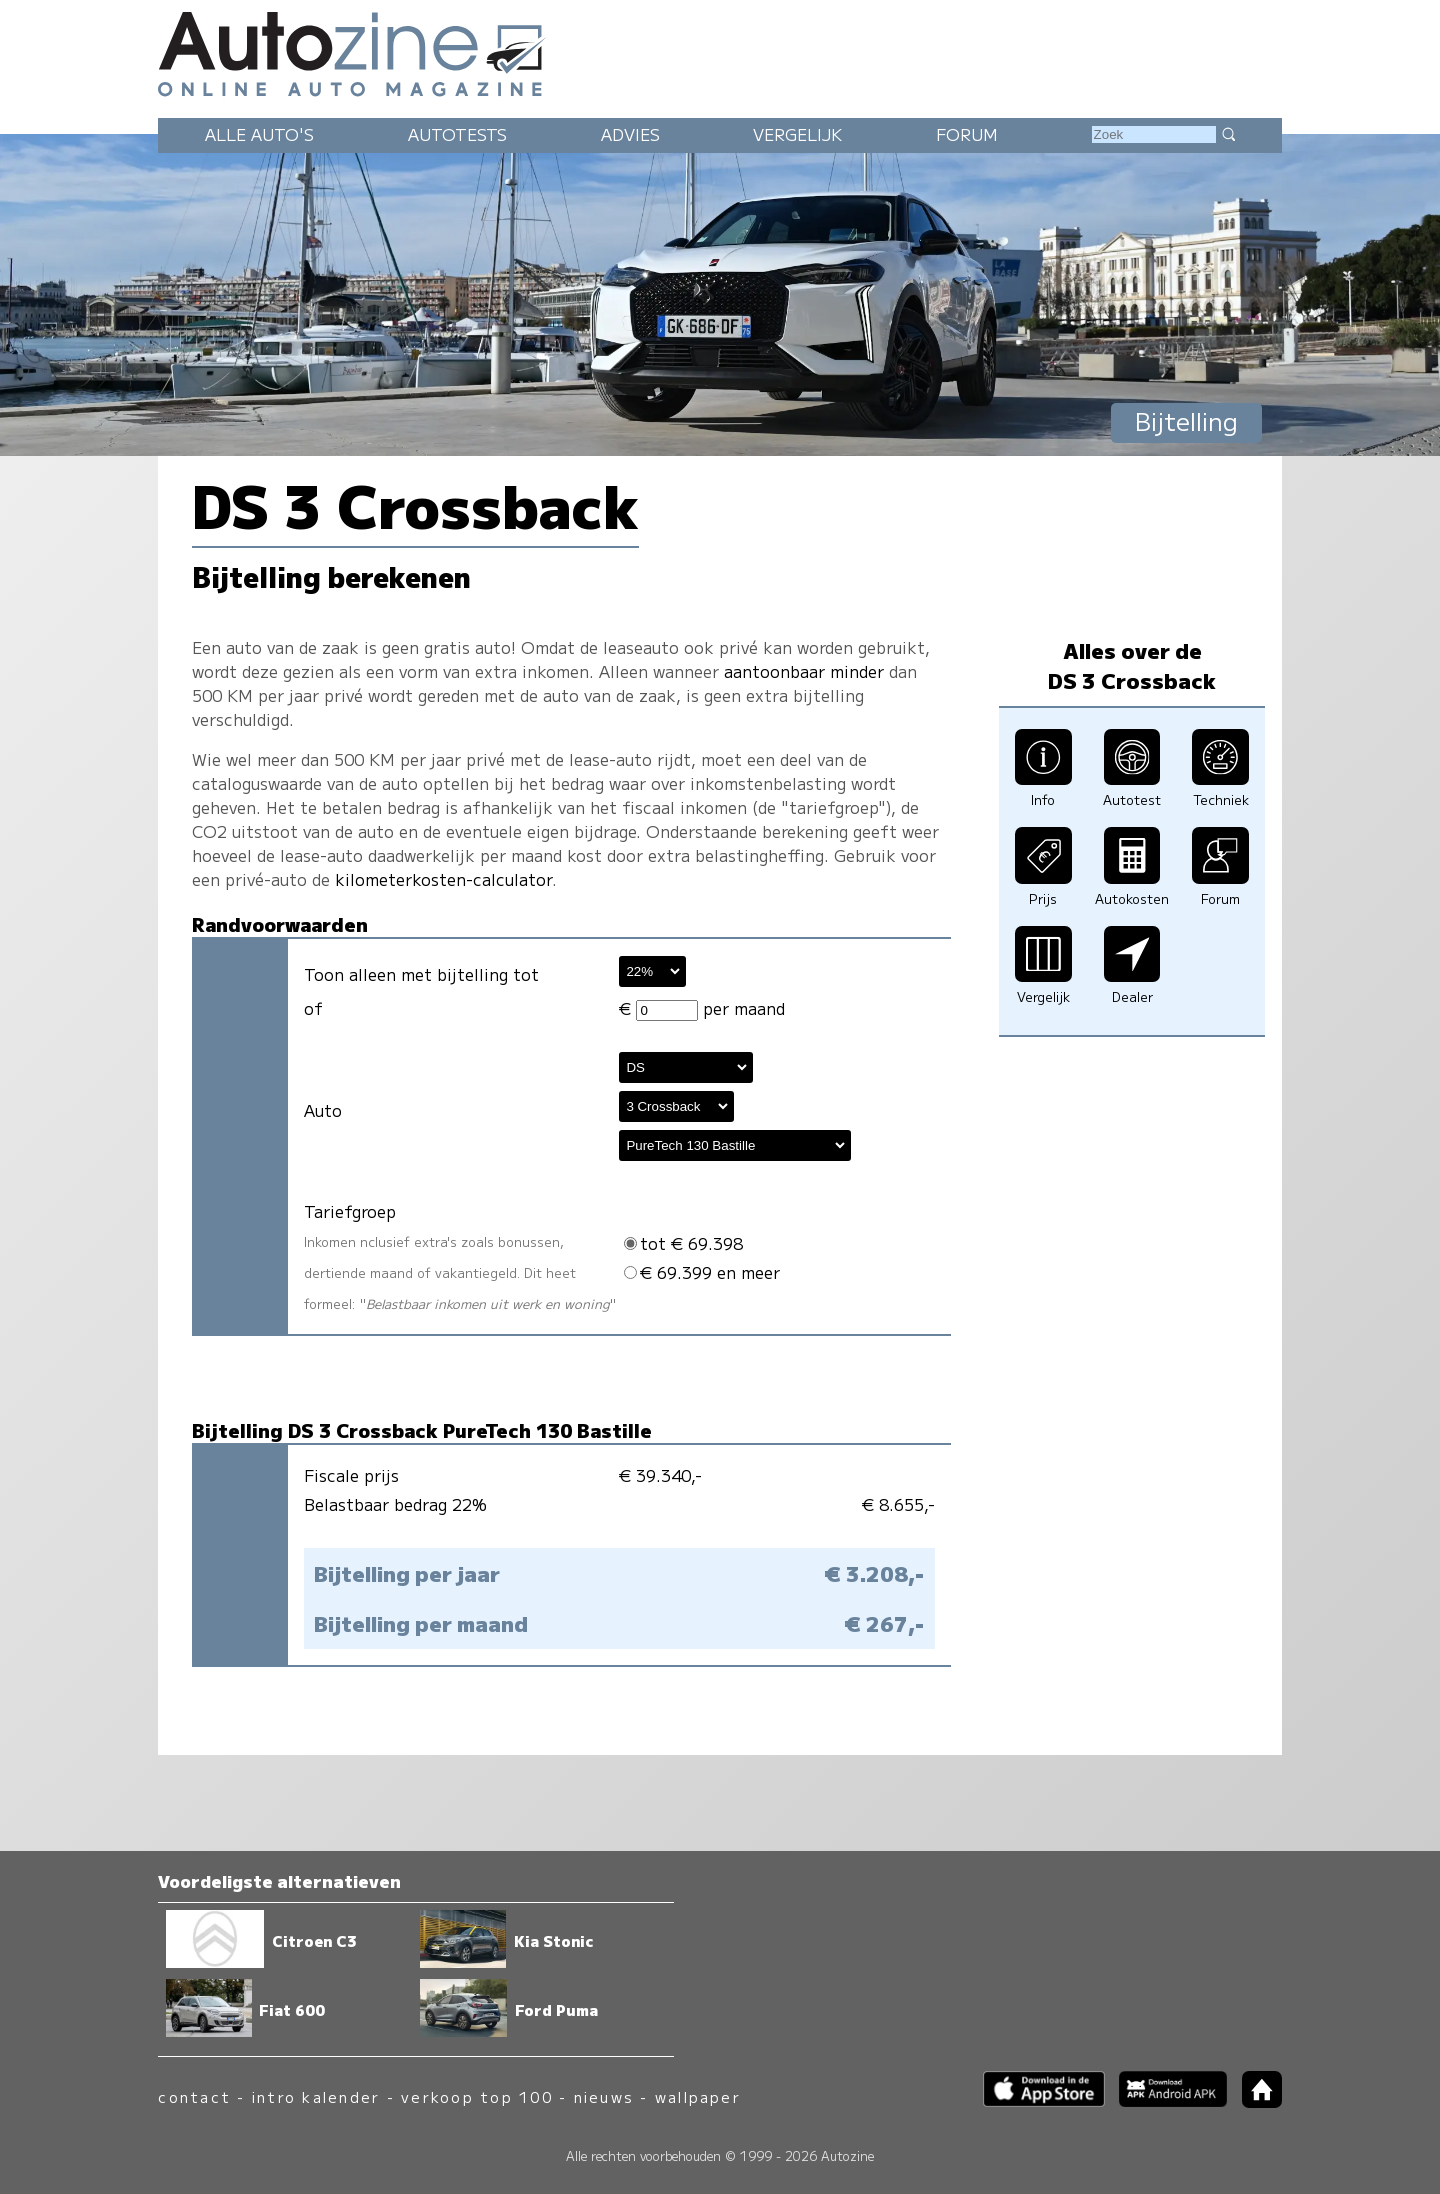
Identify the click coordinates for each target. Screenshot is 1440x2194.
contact (194, 2096)
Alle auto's (259, 134)
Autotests (457, 134)
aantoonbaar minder (804, 671)
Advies (630, 134)
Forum (967, 134)
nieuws (604, 2096)
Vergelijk (797, 134)
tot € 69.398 (683, 1243)
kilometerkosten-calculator (443, 879)
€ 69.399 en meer (702, 1272)
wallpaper (698, 2096)
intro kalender (316, 2096)
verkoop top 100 (477, 2096)
